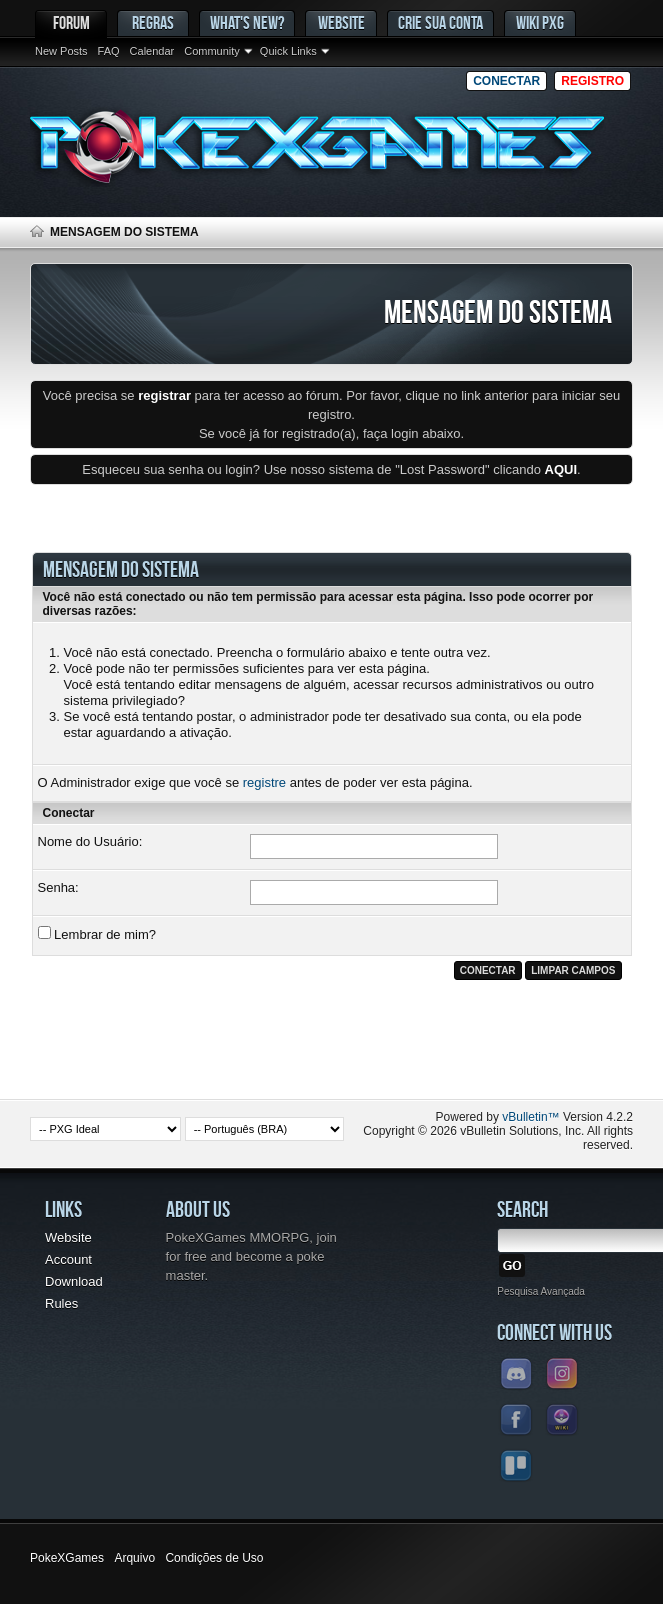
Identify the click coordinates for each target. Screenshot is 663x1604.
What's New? (247, 22)
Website (341, 22)
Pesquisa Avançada (541, 1291)
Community (212, 51)
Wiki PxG (540, 22)
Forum (71, 22)
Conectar (506, 81)
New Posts (61, 51)
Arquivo (134, 1558)
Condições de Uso (214, 1558)
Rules (61, 1303)
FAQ (109, 51)
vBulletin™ (530, 1117)
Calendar (152, 51)
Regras (153, 22)
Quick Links (288, 51)
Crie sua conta (440, 22)
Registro (592, 81)
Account (68, 1259)
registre (264, 782)
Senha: (58, 887)
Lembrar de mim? (97, 934)
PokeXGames (67, 1558)
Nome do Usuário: (90, 841)
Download (74, 1281)
